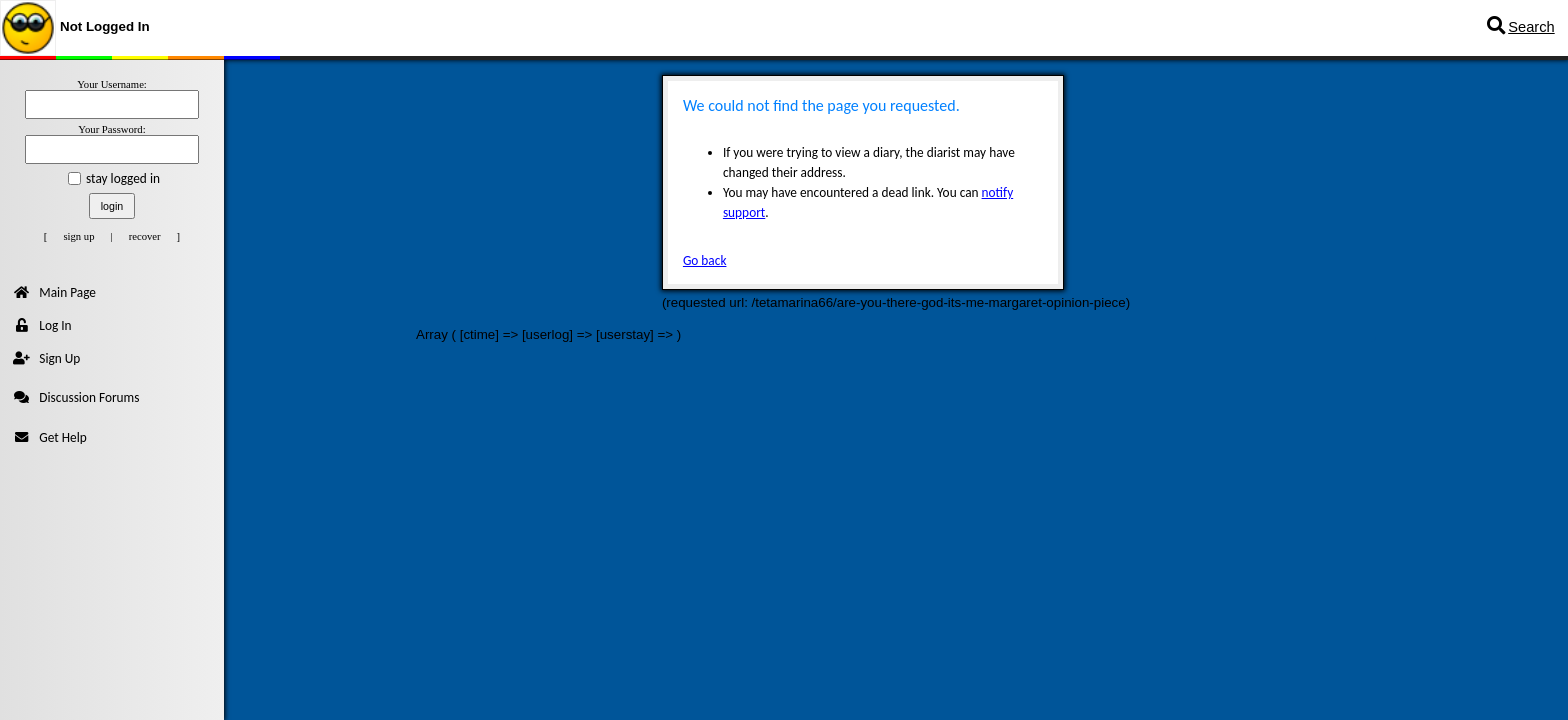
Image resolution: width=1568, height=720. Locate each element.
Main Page (54, 292)
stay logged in (123, 178)
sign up (78, 236)
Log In (42, 325)
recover (145, 236)
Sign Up (46, 358)
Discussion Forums (76, 397)
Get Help (49, 437)
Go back (705, 260)
